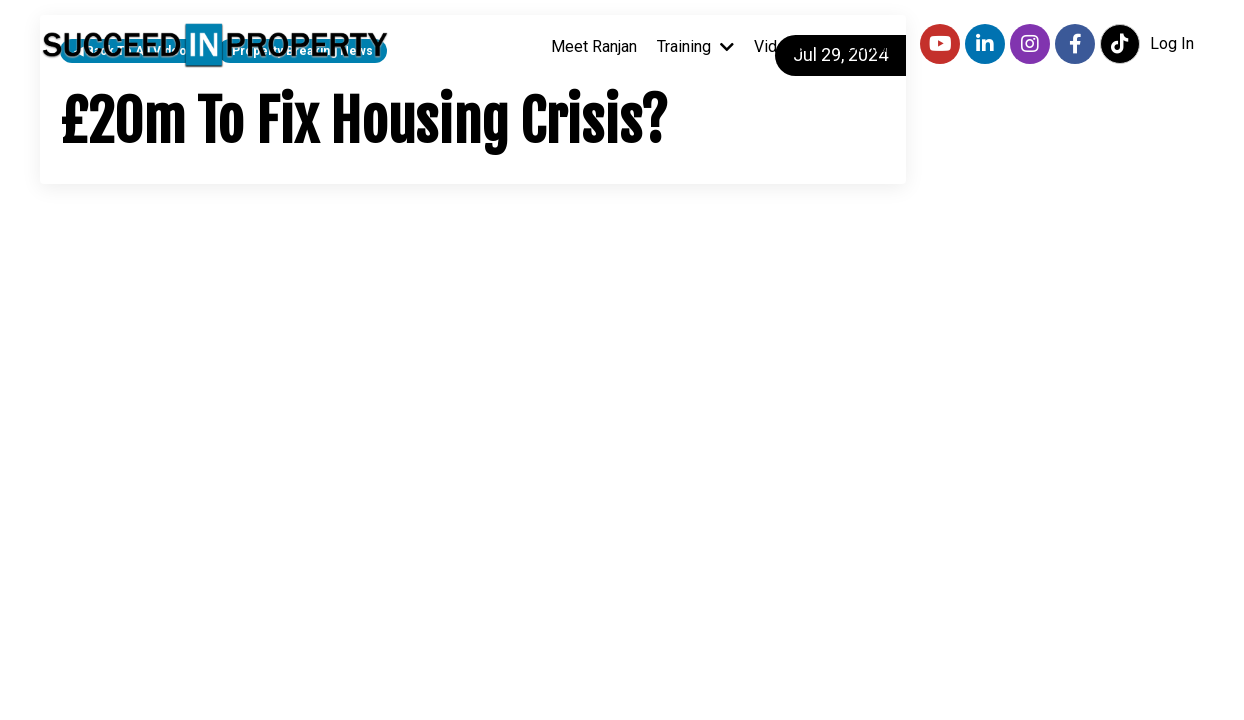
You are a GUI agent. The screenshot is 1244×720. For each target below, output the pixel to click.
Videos (790, 46)
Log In (1172, 43)
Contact (873, 46)
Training (695, 46)
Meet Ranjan (594, 46)
